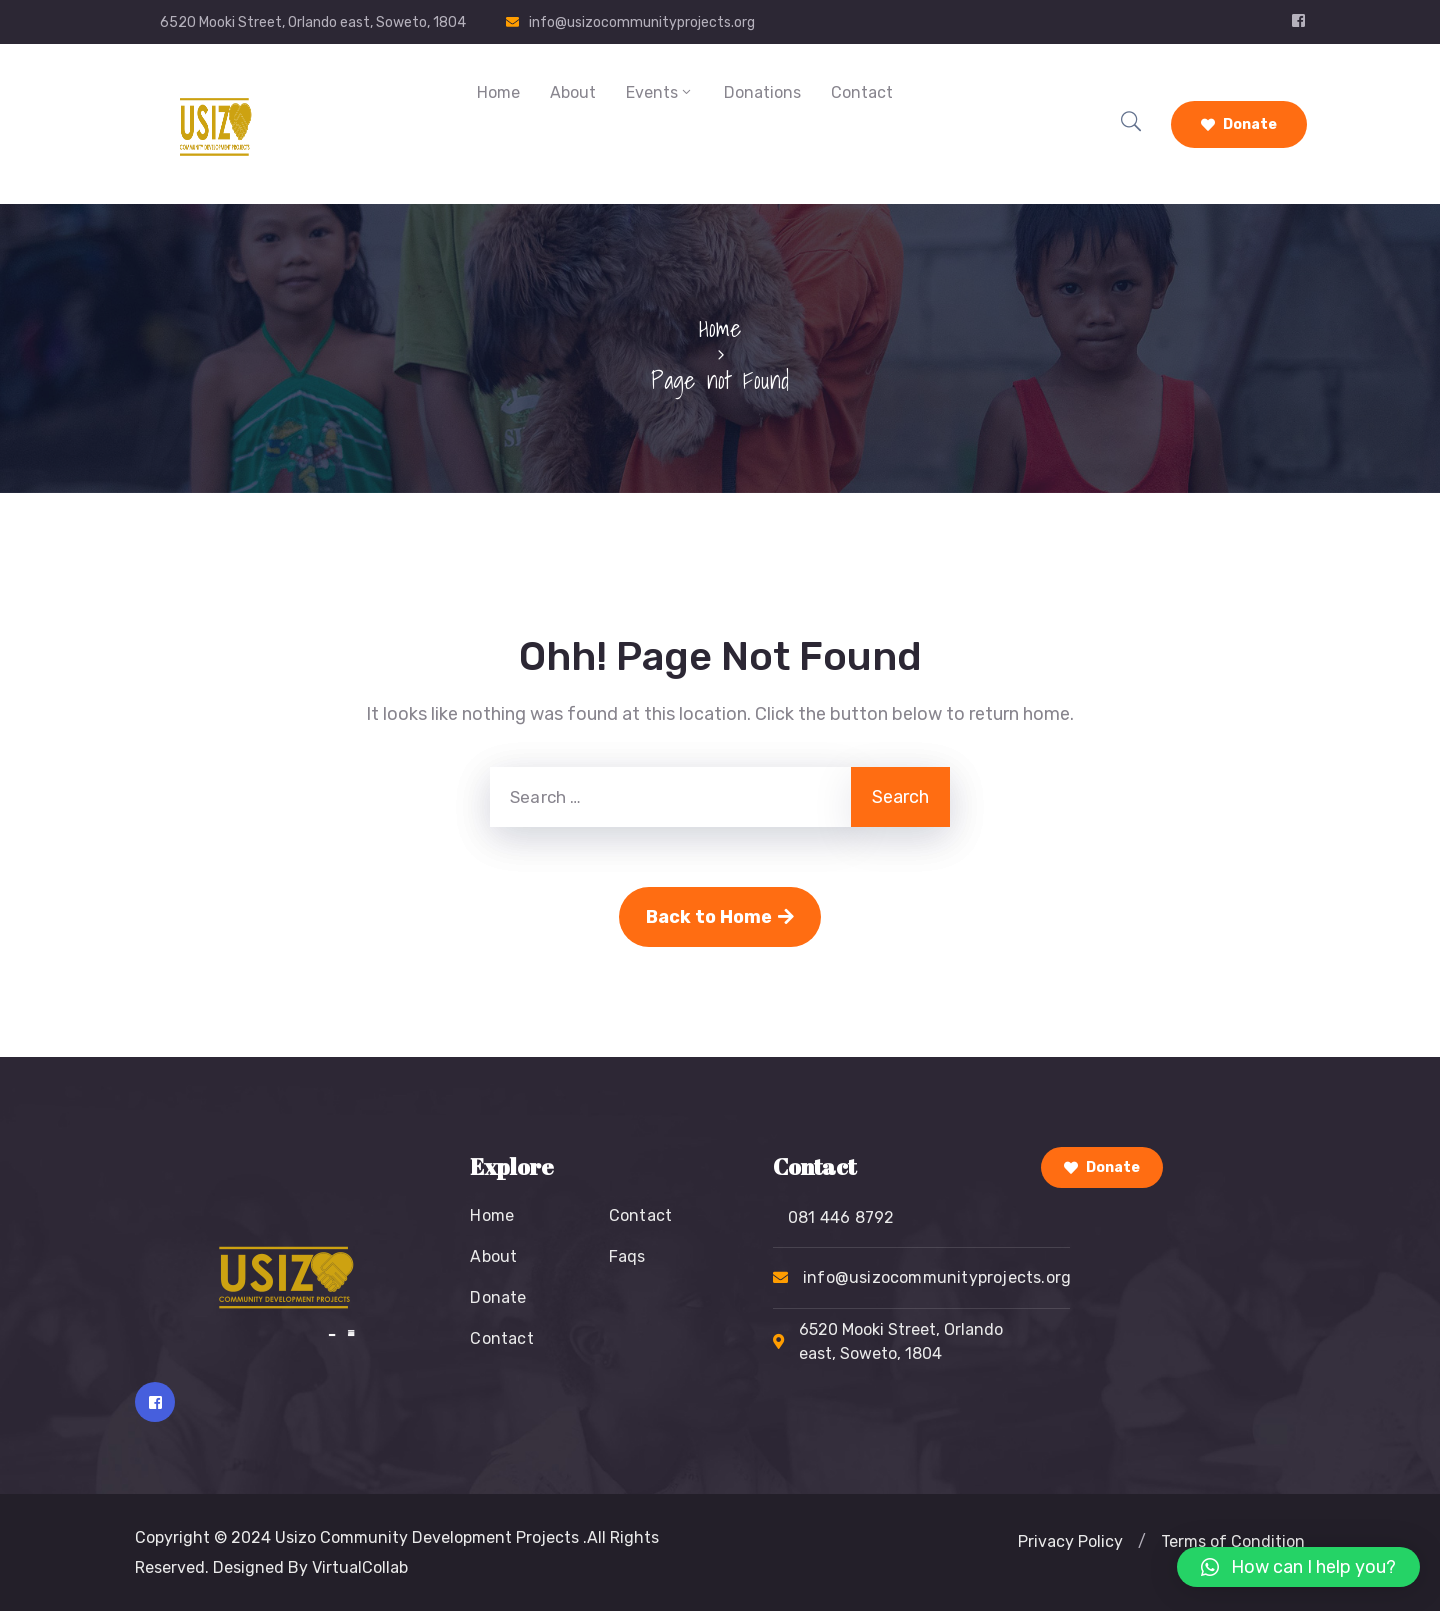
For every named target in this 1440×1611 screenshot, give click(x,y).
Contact (862, 92)
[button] (1142, 1542)
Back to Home (720, 917)
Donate (1239, 124)
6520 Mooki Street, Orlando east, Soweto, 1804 (313, 22)
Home (498, 92)
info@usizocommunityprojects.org (642, 22)
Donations (762, 92)
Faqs (627, 1256)
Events (660, 92)
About (573, 92)
